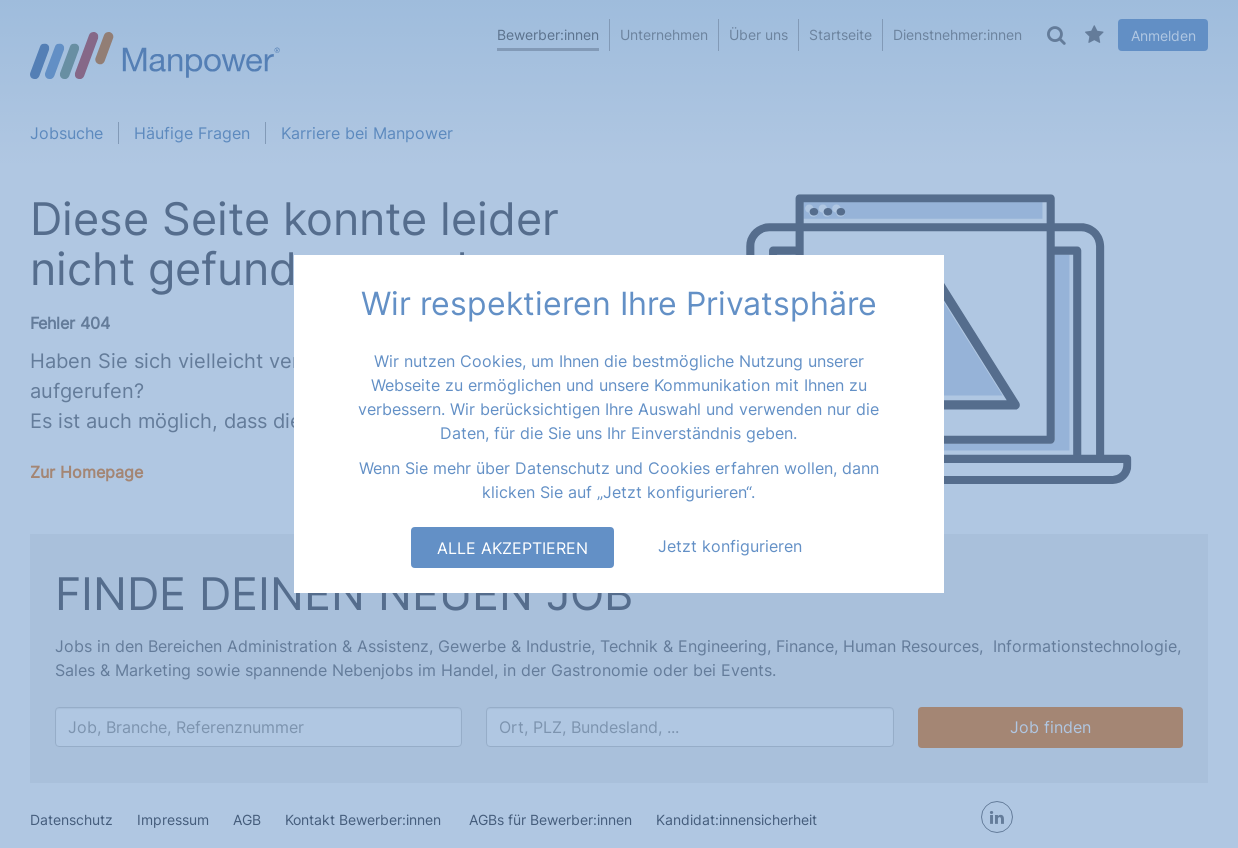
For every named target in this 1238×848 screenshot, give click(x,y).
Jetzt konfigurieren (730, 546)
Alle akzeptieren (512, 548)
